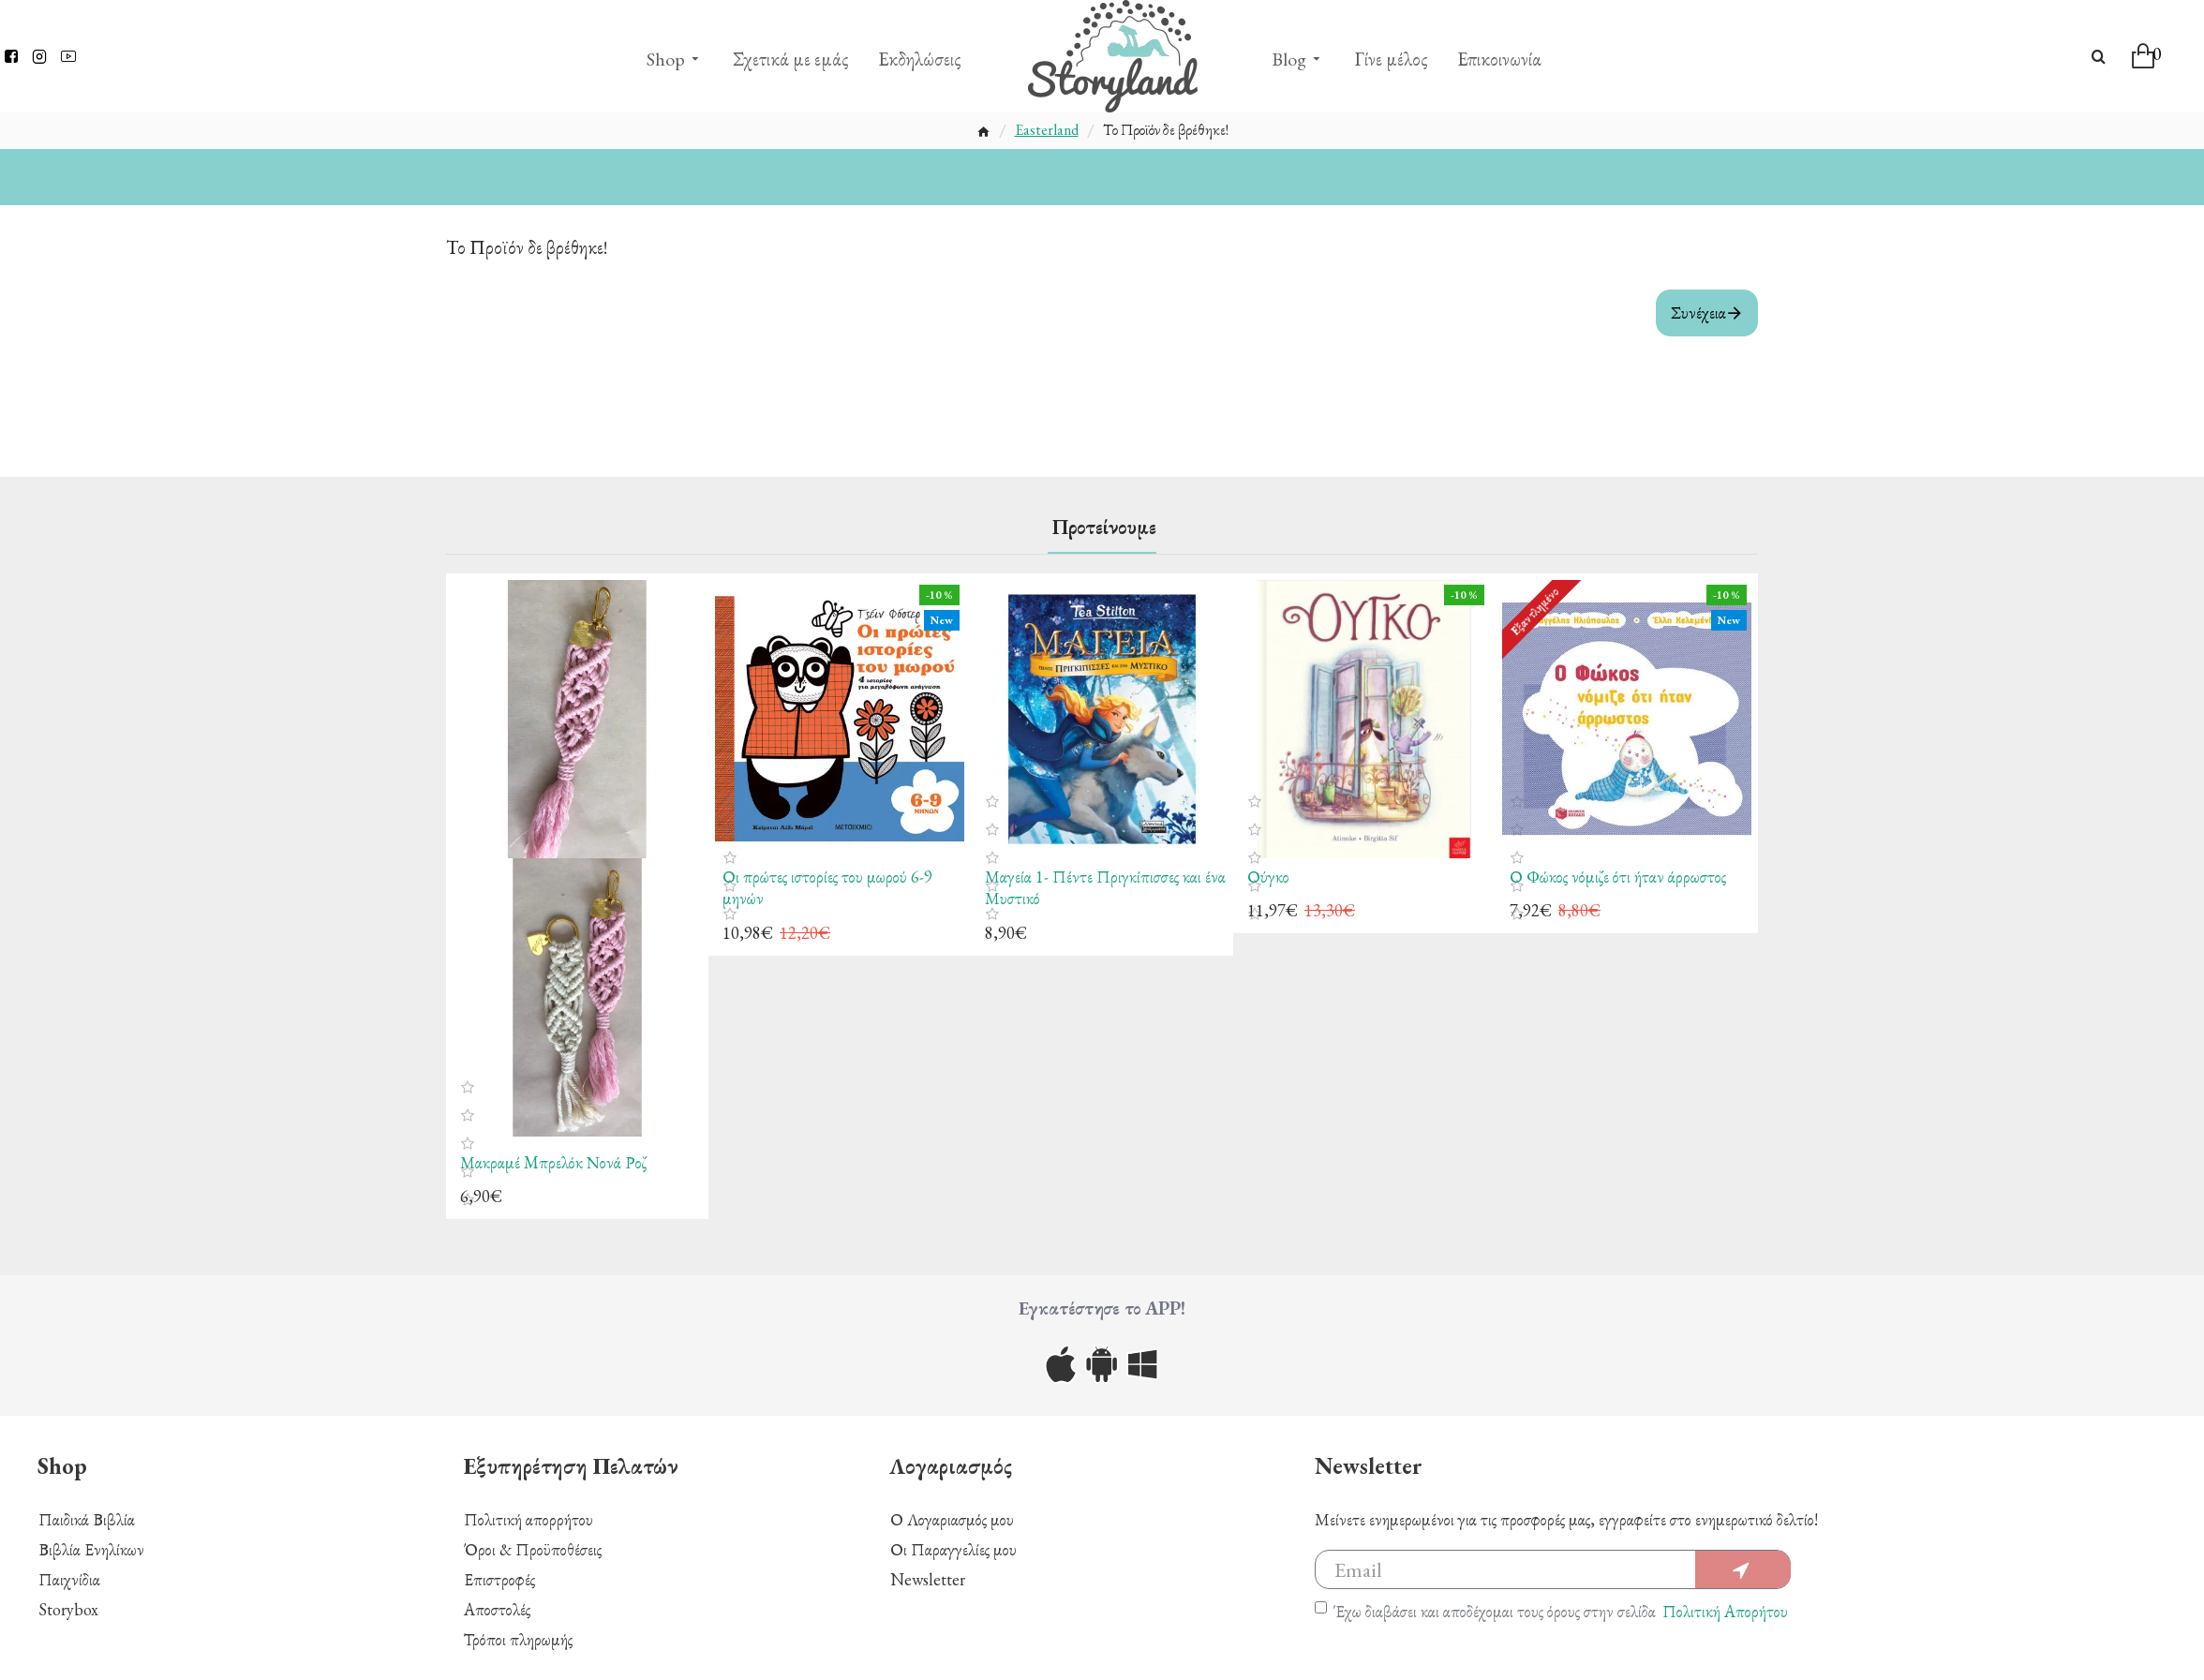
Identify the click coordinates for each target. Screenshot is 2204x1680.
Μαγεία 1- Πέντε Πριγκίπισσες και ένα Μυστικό (1105, 887)
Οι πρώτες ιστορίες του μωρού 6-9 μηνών (827, 887)
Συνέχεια (1698, 312)
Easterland (1047, 130)
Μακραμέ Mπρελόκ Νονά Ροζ (553, 1162)
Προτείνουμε (1104, 527)
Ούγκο (1268, 876)
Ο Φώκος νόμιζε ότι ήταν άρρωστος (1618, 876)
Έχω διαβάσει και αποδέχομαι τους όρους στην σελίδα (1553, 1611)
